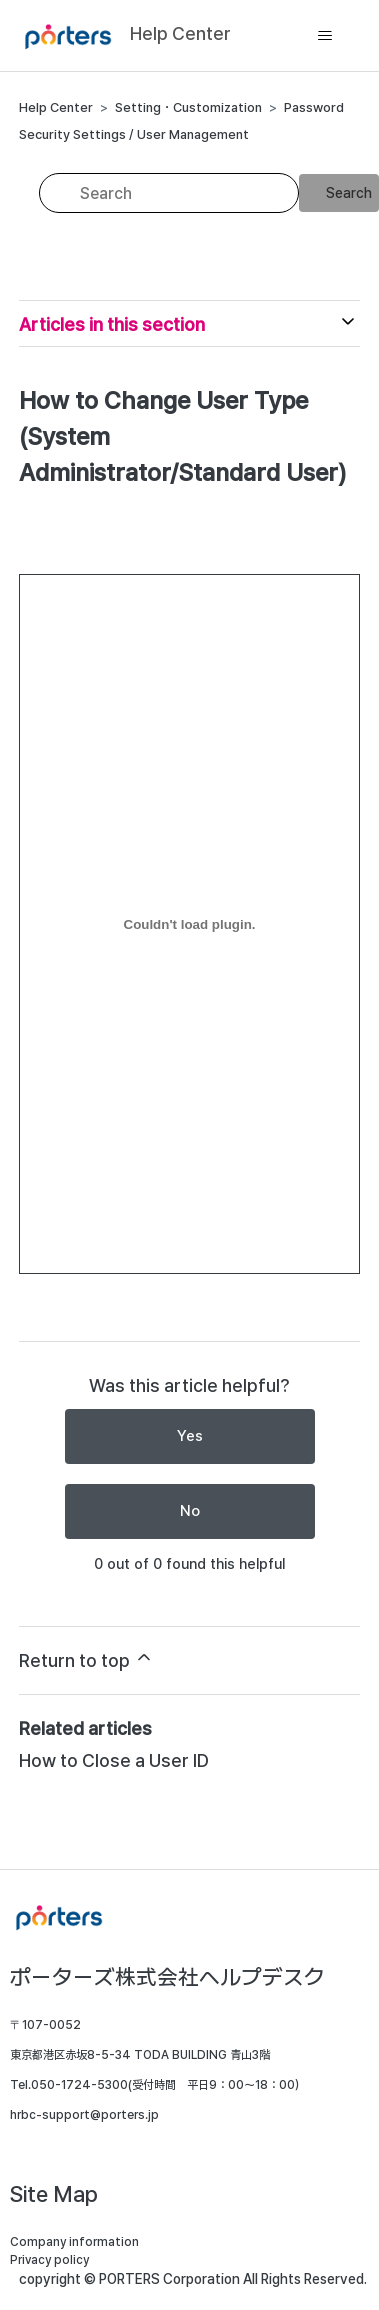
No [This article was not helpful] (190, 1511)
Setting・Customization (188, 107)
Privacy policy (49, 2260)
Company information (74, 2242)
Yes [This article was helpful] (190, 1436)
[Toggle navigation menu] (324, 36)
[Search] (169, 193)
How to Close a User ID (114, 1760)
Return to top (86, 1659)
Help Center (56, 107)
